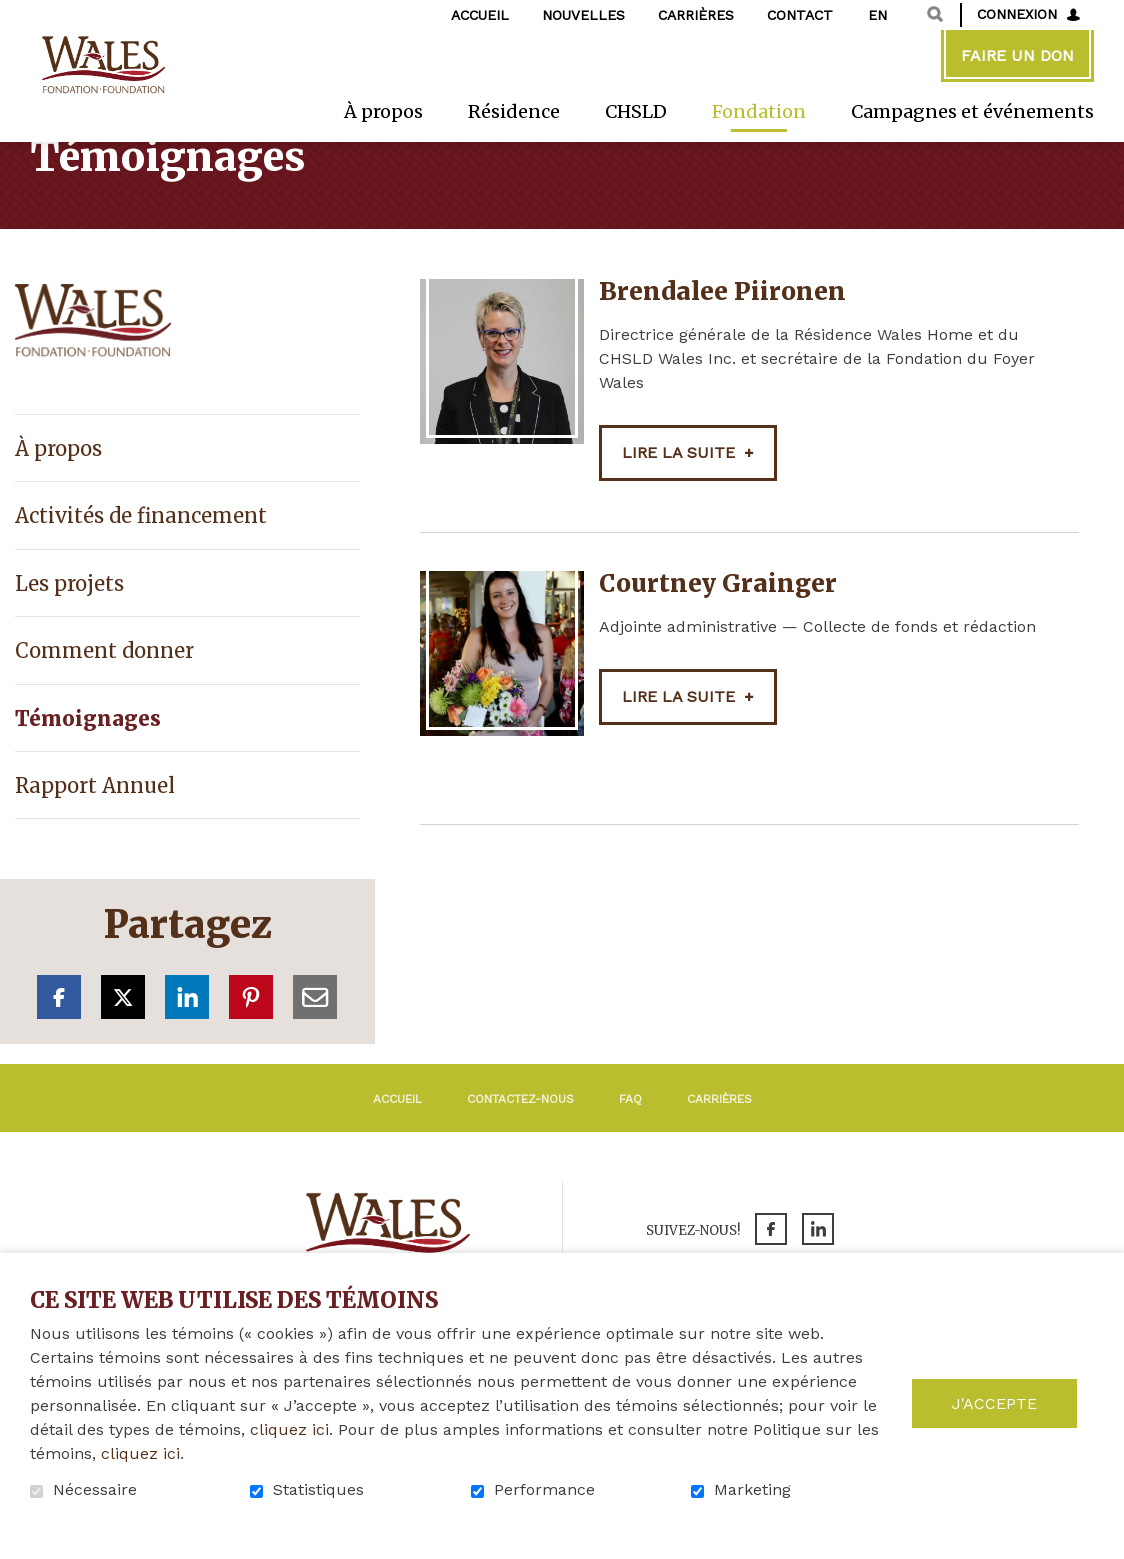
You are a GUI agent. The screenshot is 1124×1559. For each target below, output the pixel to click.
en (877, 15)
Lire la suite (678, 509)
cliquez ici (289, 1429)
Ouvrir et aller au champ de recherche (935, 14)
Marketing (752, 1490)
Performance (544, 1490)
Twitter (123, 1054)
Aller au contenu (15, 15)
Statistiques (318, 1490)
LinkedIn (187, 1054)
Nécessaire (95, 1490)
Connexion (1017, 14)
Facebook (59, 1054)
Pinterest (251, 1054)
